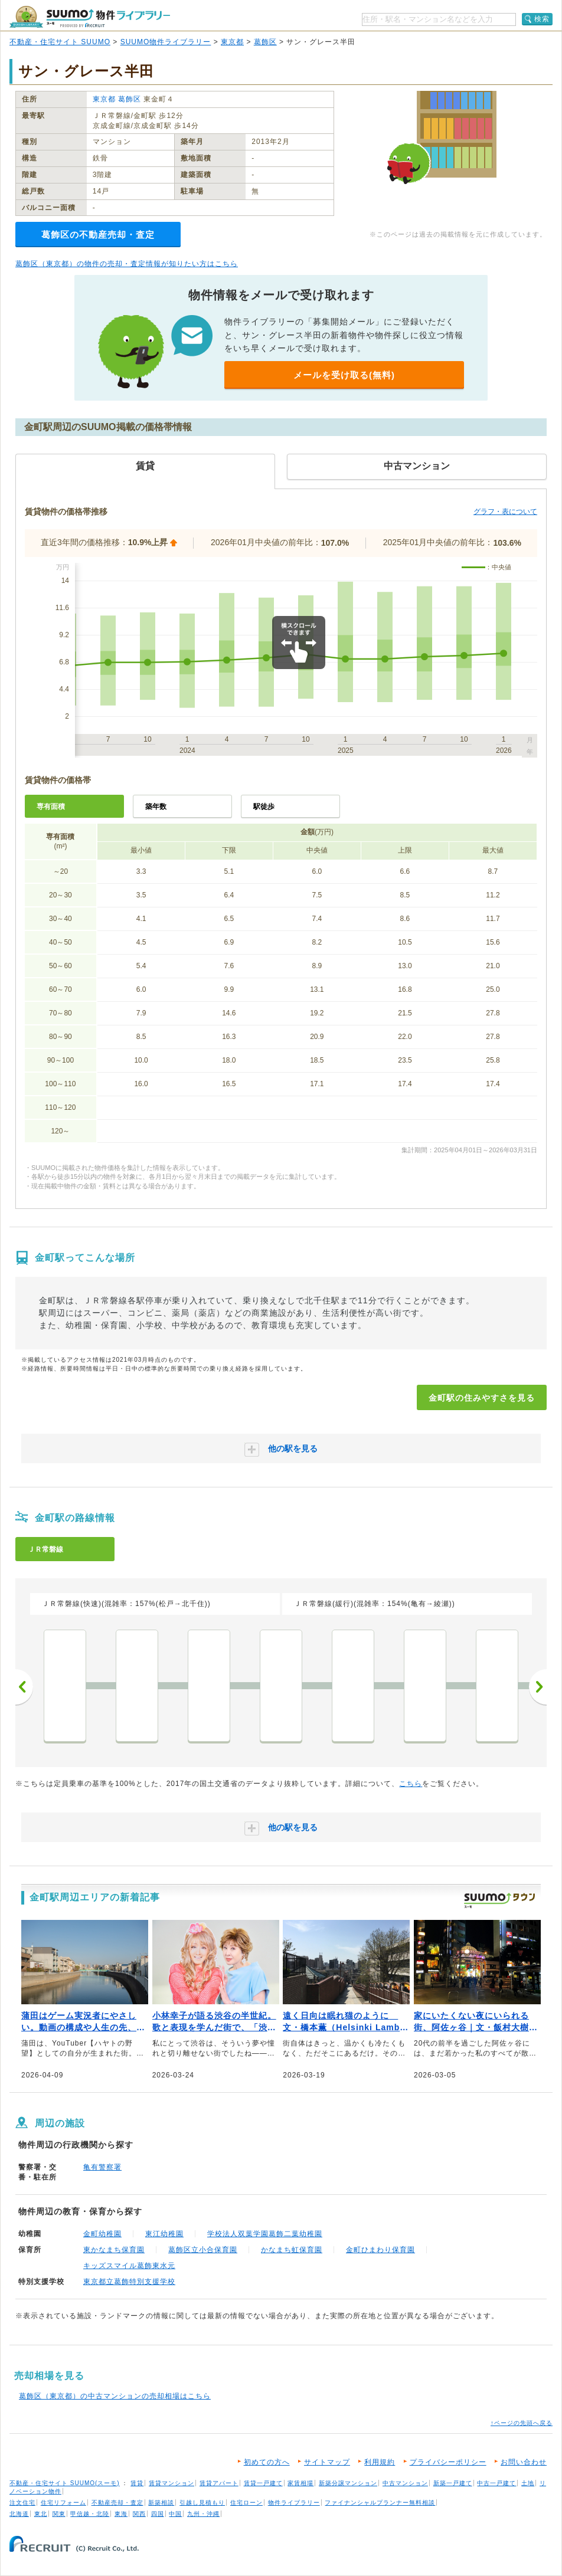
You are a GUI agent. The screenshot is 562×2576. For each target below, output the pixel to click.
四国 (157, 2514)
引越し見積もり (202, 2502)
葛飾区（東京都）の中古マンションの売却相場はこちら (115, 2396)
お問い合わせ (524, 2462)
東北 (40, 2514)
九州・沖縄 (203, 2514)
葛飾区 (265, 42)
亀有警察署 (102, 2167)
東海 (121, 2514)
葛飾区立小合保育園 (202, 2250)
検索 (542, 19)
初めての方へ (267, 2462)
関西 (139, 2514)
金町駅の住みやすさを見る (482, 1397)
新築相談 (161, 2502)
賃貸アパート (219, 2483)
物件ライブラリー (294, 2502)
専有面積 (51, 806)
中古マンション (405, 2483)
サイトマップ (327, 2462)
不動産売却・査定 (117, 2502)
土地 (527, 2483)
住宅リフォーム (63, 2502)
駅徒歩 (264, 806)
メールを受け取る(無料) (344, 375)
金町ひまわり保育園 (380, 2250)
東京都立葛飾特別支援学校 (129, 2281)
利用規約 (379, 2462)
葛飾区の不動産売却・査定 (98, 235)
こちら (410, 1783)
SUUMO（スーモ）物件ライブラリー (89, 17)
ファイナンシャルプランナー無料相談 (380, 2502)
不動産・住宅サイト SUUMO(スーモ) (64, 2483)
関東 (59, 2514)
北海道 (19, 2514)
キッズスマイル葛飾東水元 (129, 2266)
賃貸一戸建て (263, 2483)
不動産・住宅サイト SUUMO (59, 42)
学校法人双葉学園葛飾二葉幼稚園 (264, 2234)
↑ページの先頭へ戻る (522, 2423)
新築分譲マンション (348, 2483)
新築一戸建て (452, 2483)
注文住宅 (22, 2502)
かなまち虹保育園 (291, 2250)
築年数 (155, 806)
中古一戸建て (496, 2483)
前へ (24, 1687)
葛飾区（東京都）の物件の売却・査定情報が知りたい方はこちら (126, 264)
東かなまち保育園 (114, 2250)
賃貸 (136, 2483)
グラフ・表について (505, 511)
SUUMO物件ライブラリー (165, 42)
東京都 (232, 42)
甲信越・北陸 (89, 2514)
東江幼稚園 (164, 2234)
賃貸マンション (171, 2483)
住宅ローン (246, 2502)
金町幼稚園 (102, 2234)
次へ (538, 1687)
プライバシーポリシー (448, 2462)
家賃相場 (300, 2483)
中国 (175, 2514)
